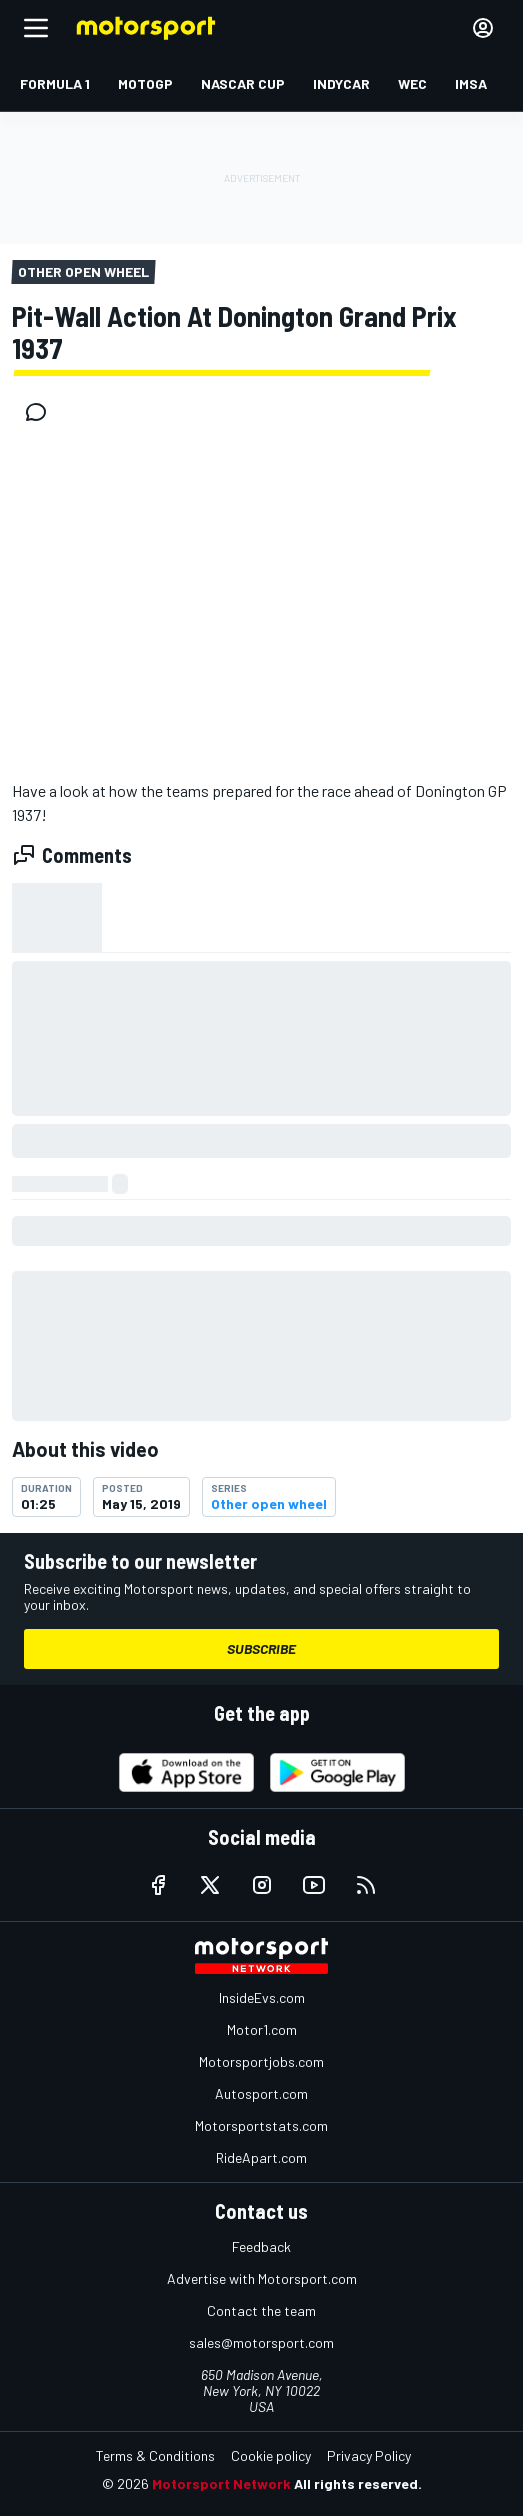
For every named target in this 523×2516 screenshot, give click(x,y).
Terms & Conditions (155, 2455)
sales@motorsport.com (261, 2342)
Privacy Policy (369, 2455)
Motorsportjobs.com (261, 2061)
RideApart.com (261, 2157)
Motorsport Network (221, 2483)
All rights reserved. (358, 2483)
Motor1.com (262, 2029)
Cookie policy (271, 2455)
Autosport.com (261, 2093)
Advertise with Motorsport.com (262, 2278)
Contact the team (261, 2310)
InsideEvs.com (262, 1997)
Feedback (261, 2246)
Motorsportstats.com (261, 2125)
